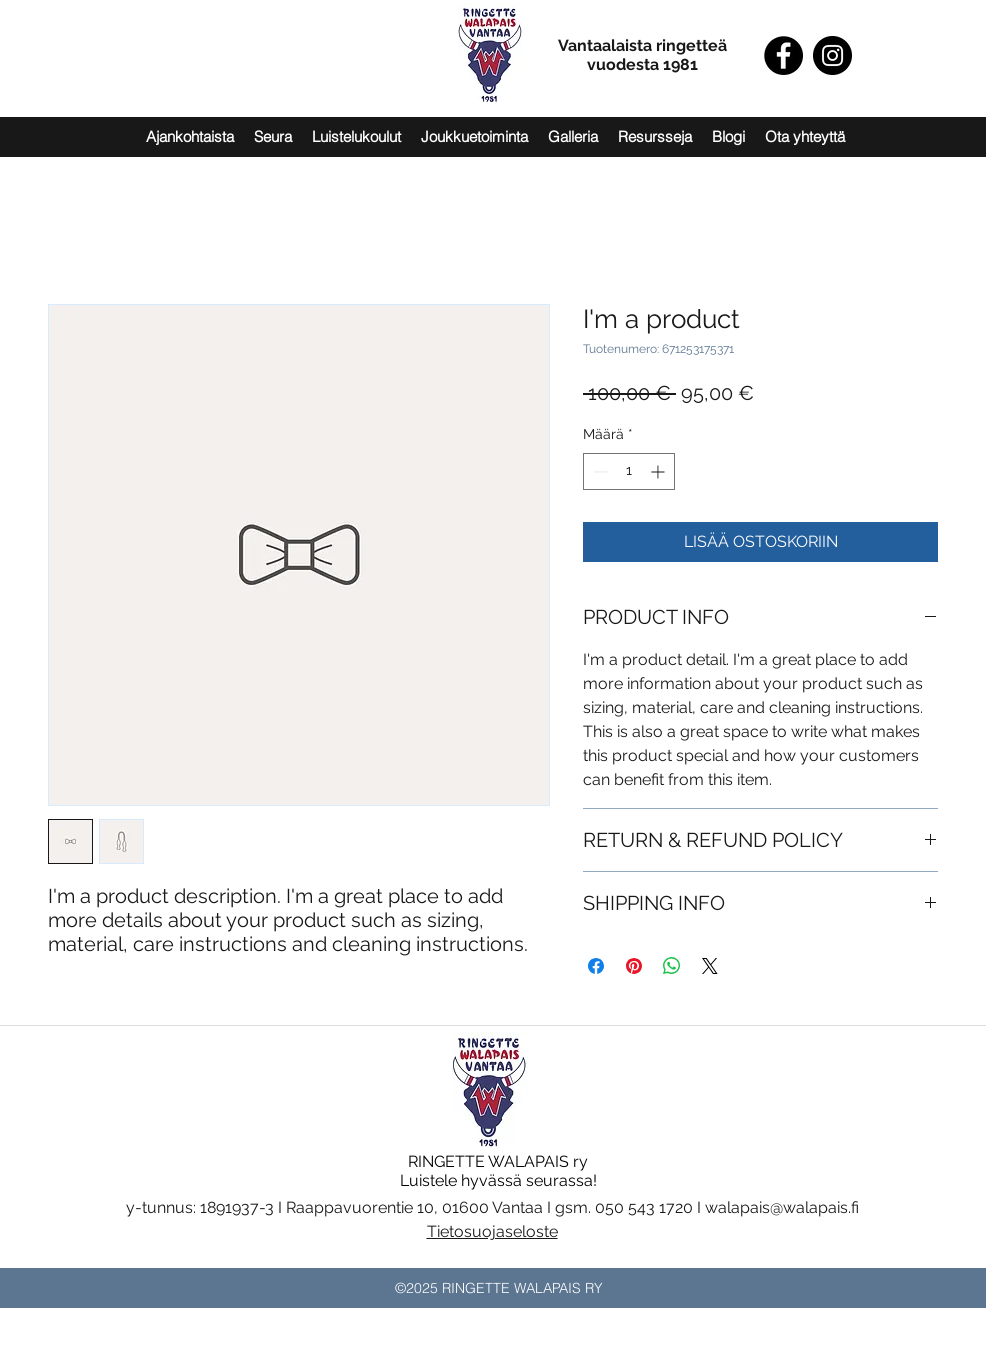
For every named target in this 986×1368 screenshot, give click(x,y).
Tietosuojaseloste (492, 1231)
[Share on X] (710, 966)
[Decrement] (598, 471)
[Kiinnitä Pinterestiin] (634, 966)
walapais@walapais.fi (782, 1207)
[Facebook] (783, 55)
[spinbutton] (629, 471)
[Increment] (659, 471)
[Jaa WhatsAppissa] (672, 966)
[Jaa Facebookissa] (596, 966)
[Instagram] (832, 55)
